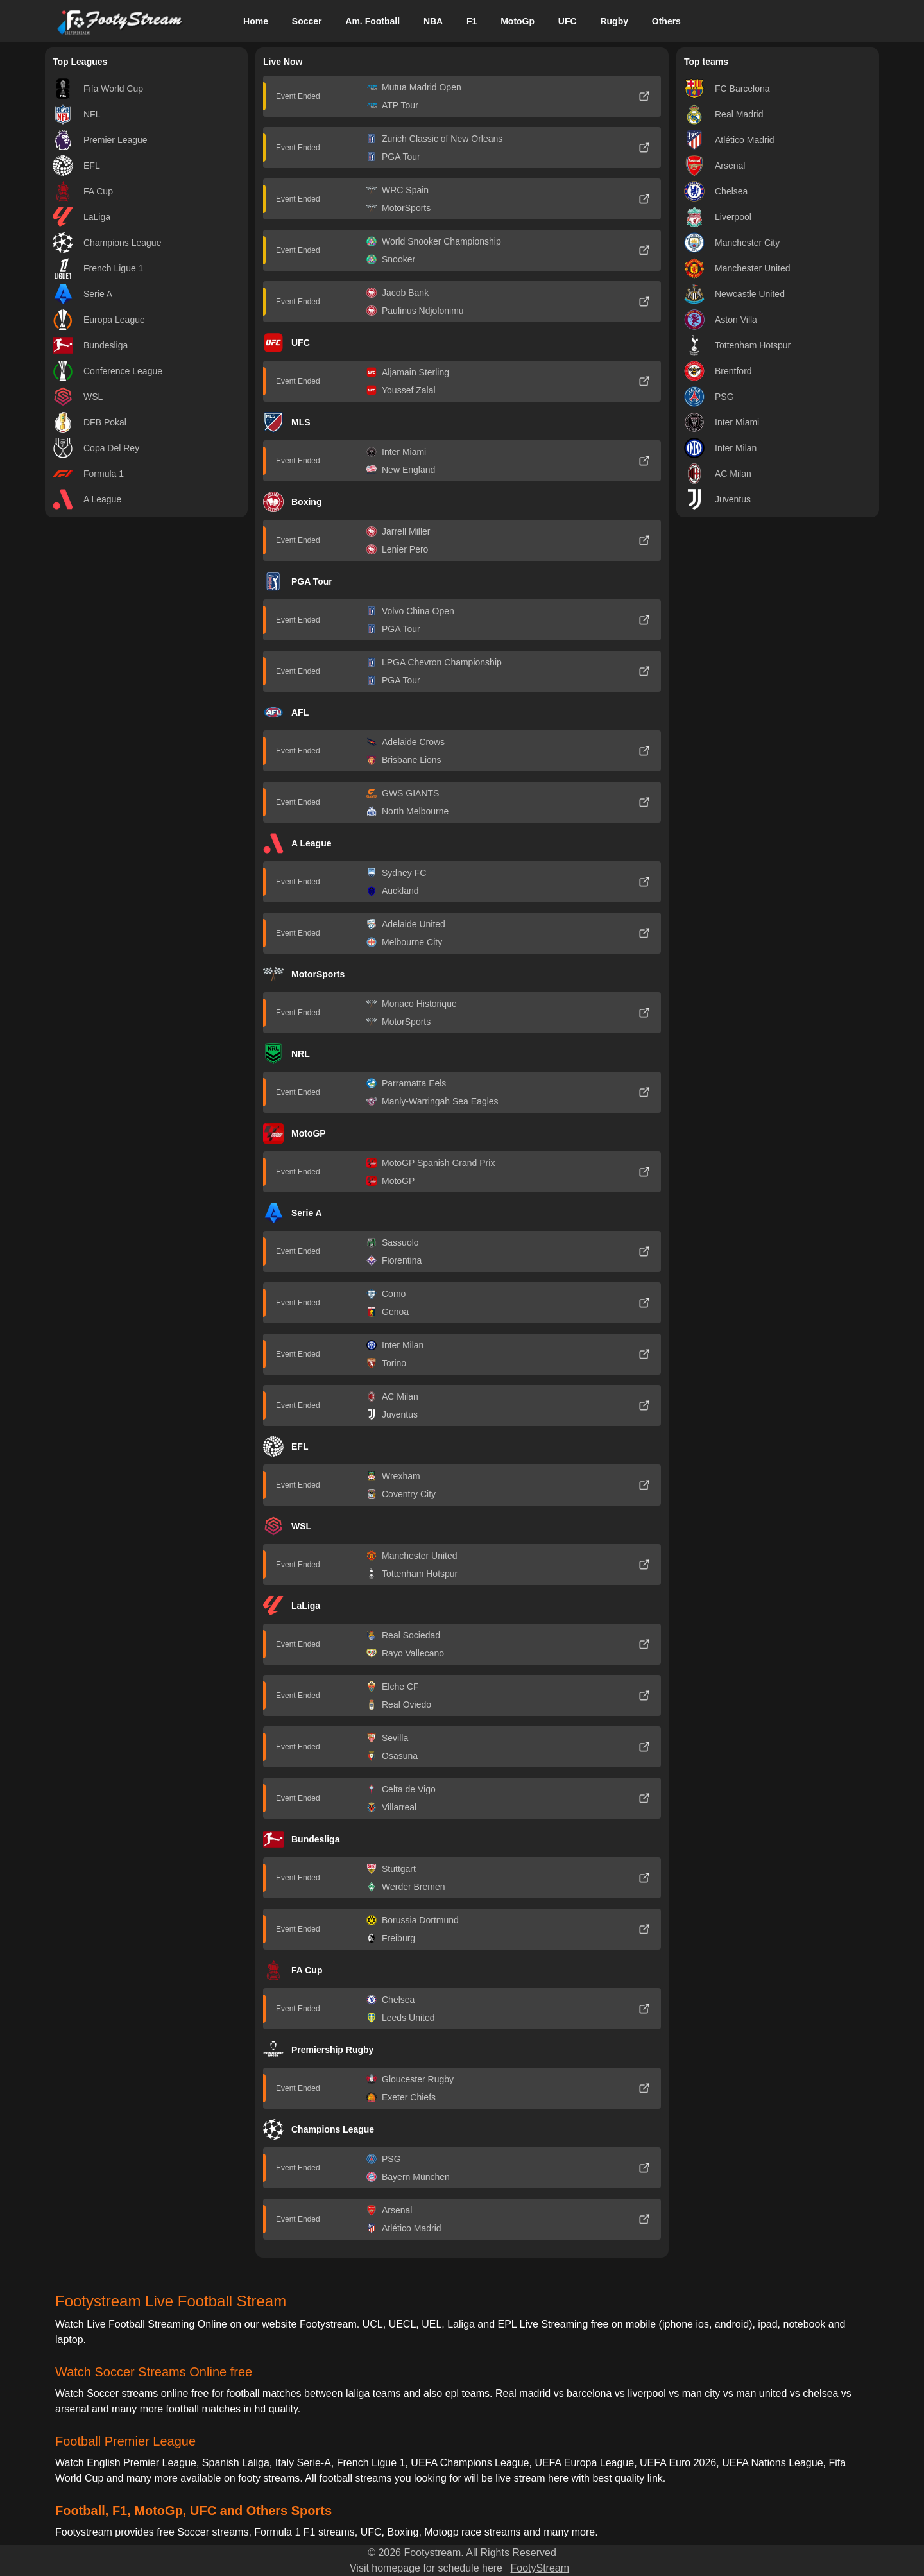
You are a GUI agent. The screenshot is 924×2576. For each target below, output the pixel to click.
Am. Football (372, 21)
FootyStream (539, 2568)
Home (255, 21)
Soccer (307, 21)
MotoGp (518, 21)
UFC (567, 21)
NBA (433, 21)
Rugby (614, 21)
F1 (471, 21)
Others (666, 21)
